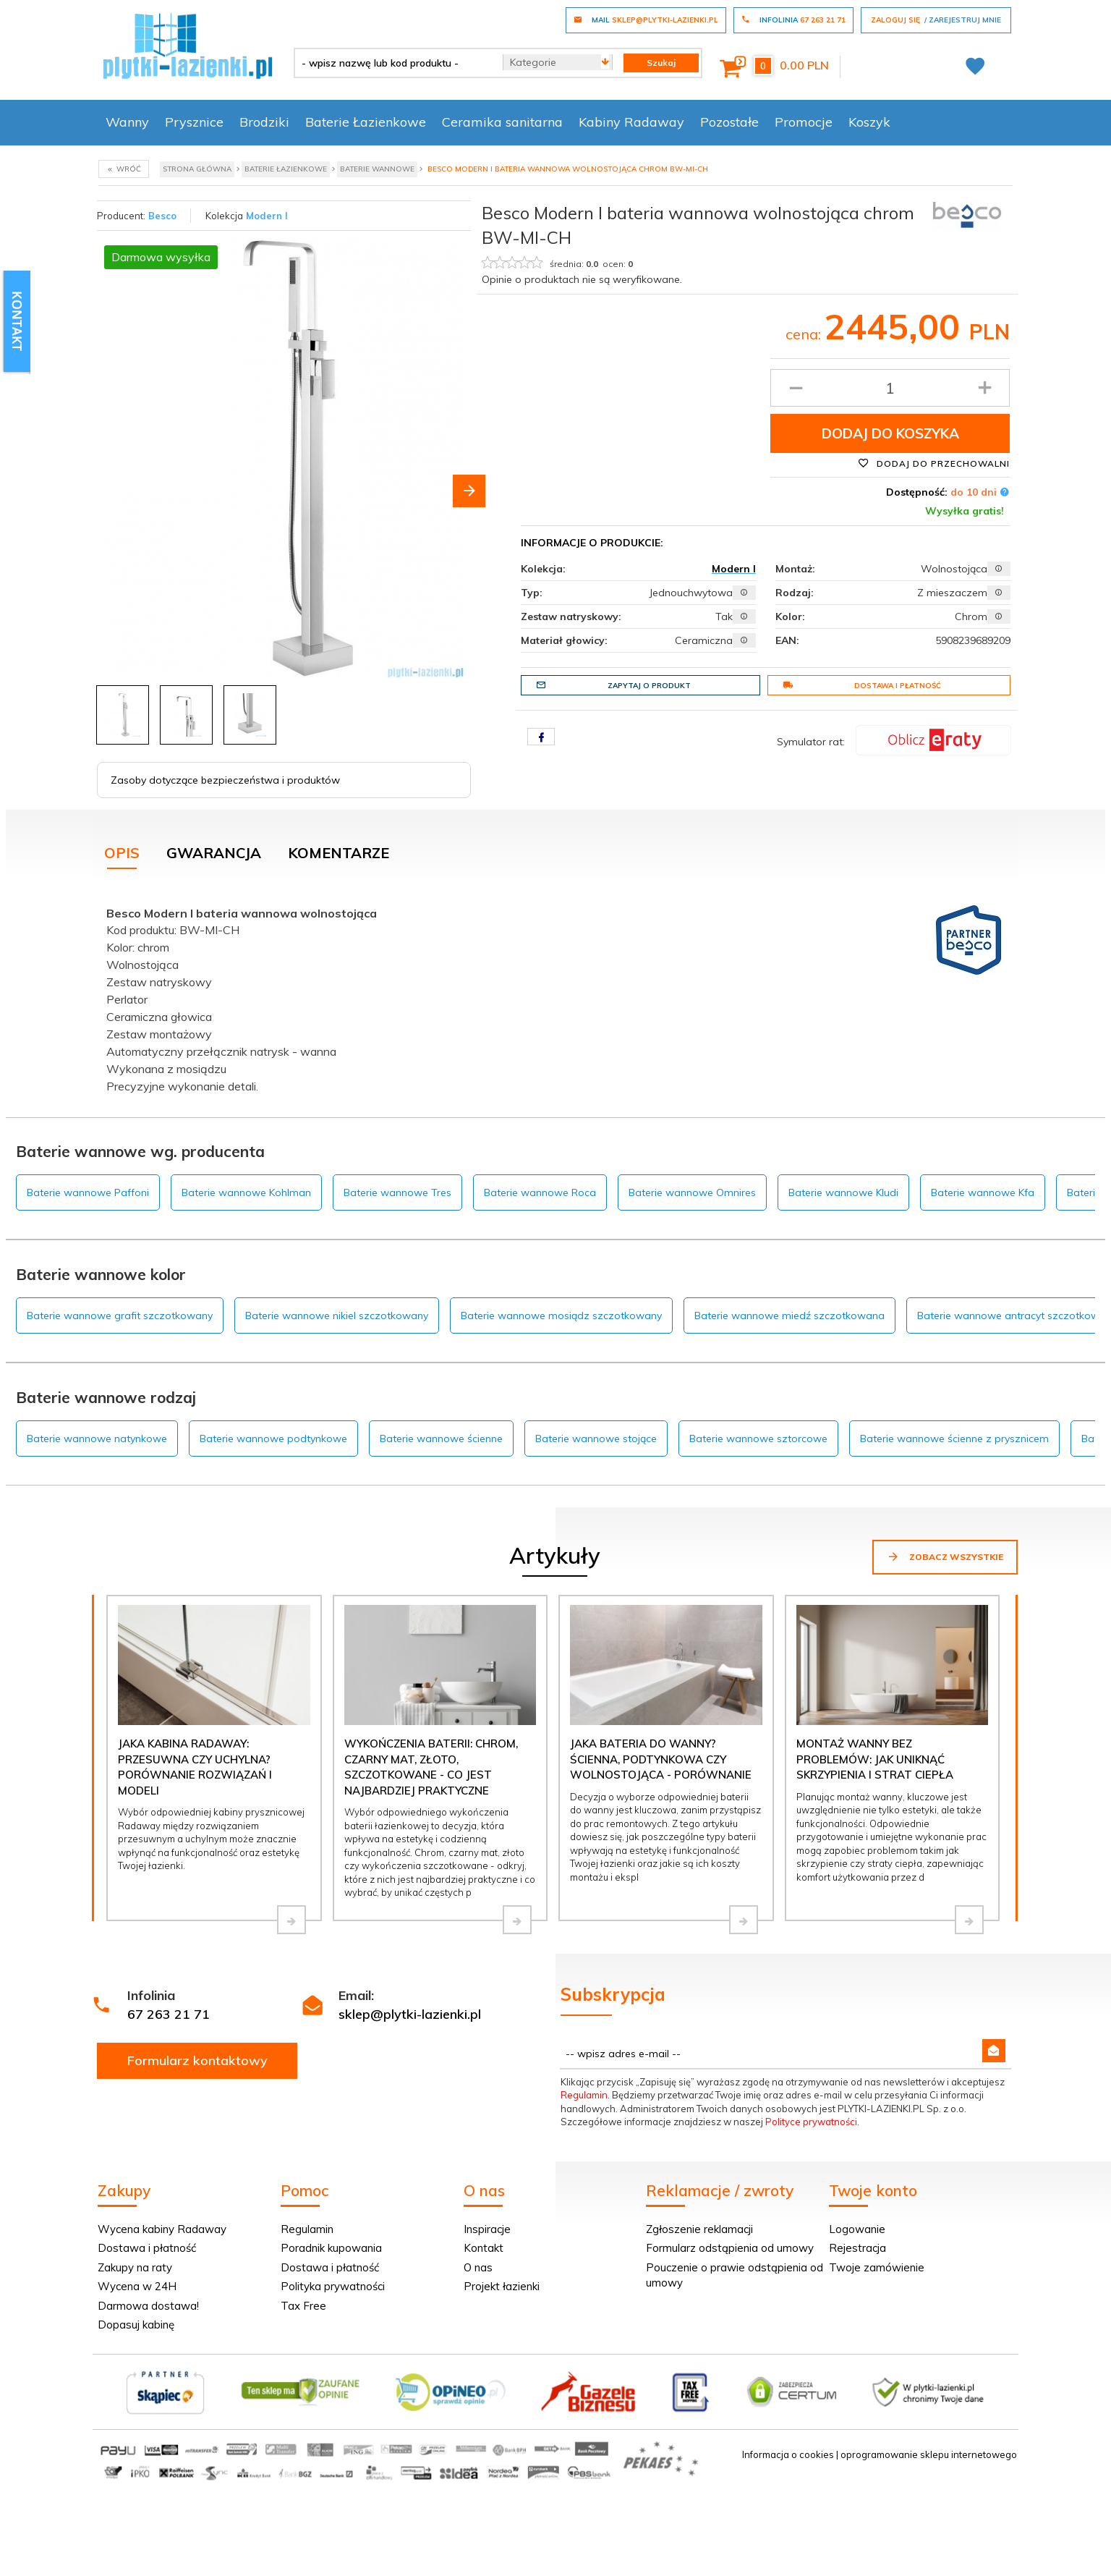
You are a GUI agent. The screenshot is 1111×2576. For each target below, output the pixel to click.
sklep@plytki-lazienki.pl (410, 2014)
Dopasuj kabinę (136, 2324)
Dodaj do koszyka (890, 433)
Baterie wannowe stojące (596, 1438)
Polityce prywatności (811, 2121)
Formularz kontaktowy (197, 2060)
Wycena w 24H (137, 2286)
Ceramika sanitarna (502, 122)
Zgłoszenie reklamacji (699, 2229)
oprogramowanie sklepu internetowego (928, 2454)
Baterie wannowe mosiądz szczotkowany (561, 1315)
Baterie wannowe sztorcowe (758, 1438)
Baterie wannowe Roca (540, 1192)
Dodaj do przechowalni (934, 463)
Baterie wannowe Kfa (982, 1192)
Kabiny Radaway (631, 122)
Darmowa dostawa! (148, 2306)
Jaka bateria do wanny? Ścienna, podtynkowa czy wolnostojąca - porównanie (661, 1759)
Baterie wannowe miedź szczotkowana (789, 1315)
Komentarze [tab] (338, 853)
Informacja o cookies (788, 2454)
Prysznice (194, 122)
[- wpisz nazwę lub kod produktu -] (393, 63)
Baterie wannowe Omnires (692, 1192)
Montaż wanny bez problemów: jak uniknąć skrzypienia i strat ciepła (874, 1759)
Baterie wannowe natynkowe (97, 1438)
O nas (478, 2267)
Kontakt (483, 2248)
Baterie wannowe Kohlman (246, 1192)
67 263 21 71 (168, 2014)
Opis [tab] (122, 853)
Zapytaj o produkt (613, 685)
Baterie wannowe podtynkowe (273, 1438)
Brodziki (264, 122)
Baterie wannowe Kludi (843, 1192)
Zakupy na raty (135, 2267)
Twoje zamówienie (876, 2267)
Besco (162, 215)
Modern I (267, 215)
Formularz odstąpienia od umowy (730, 2248)
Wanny (127, 122)
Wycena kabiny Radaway (162, 2229)
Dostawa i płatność (862, 685)
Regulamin (584, 2095)
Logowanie (857, 2229)
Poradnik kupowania (331, 2248)
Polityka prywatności (333, 2286)
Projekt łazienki (502, 2286)
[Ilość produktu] (890, 388)
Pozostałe (729, 122)
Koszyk (869, 122)
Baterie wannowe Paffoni (88, 1192)
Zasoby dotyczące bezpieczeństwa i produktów (225, 780)
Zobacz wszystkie (945, 1556)
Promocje (804, 122)
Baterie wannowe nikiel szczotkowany (336, 1315)
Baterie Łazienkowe (365, 122)
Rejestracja (857, 2248)
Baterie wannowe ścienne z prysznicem (954, 1438)
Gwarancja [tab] (213, 853)
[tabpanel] (555, 996)
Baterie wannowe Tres (397, 1192)
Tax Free (303, 2306)
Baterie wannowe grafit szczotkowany (120, 1315)
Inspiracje (487, 2229)
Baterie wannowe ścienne (441, 1438)
